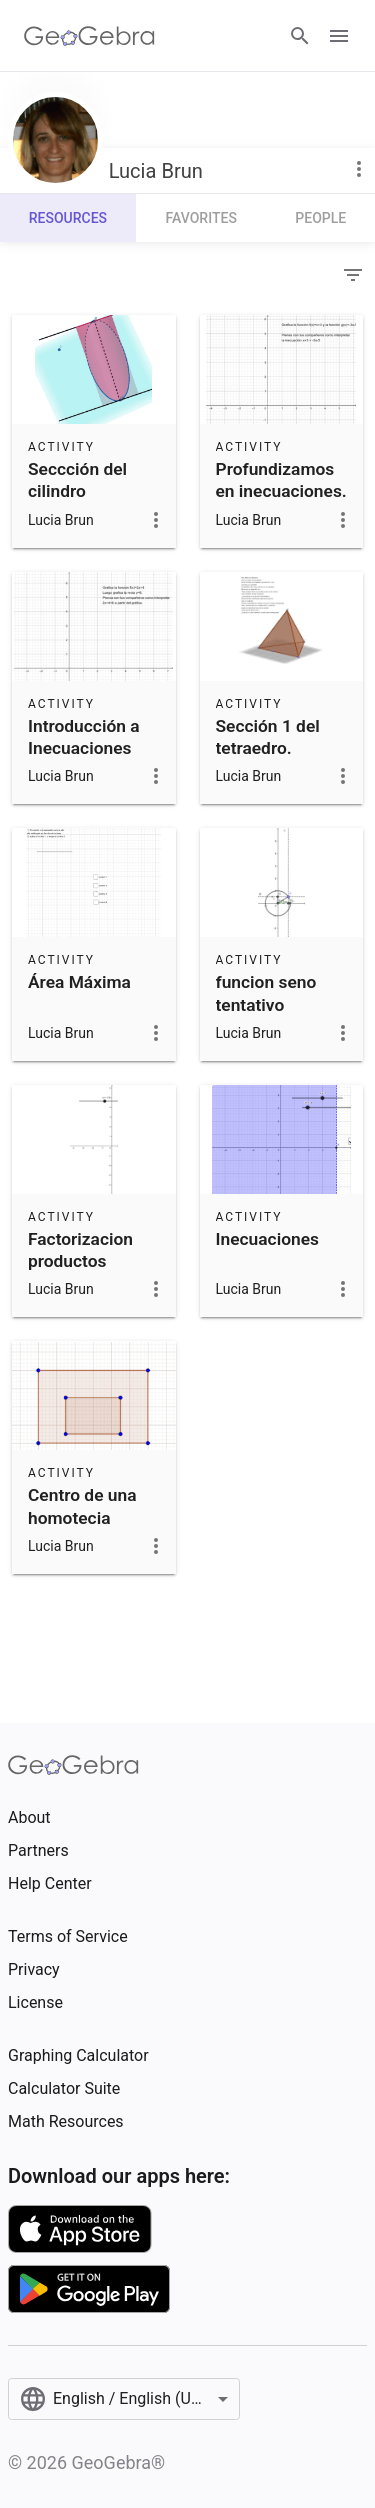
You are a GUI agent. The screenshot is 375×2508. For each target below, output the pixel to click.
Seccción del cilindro (77, 480)
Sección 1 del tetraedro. (268, 737)
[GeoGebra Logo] (89, 36)
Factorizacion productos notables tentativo (80, 1272)
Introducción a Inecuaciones (84, 737)
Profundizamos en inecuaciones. (281, 480)
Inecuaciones (267, 1239)
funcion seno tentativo (266, 993)
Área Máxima (79, 982)
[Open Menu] (339, 36)
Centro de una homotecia (82, 1506)
